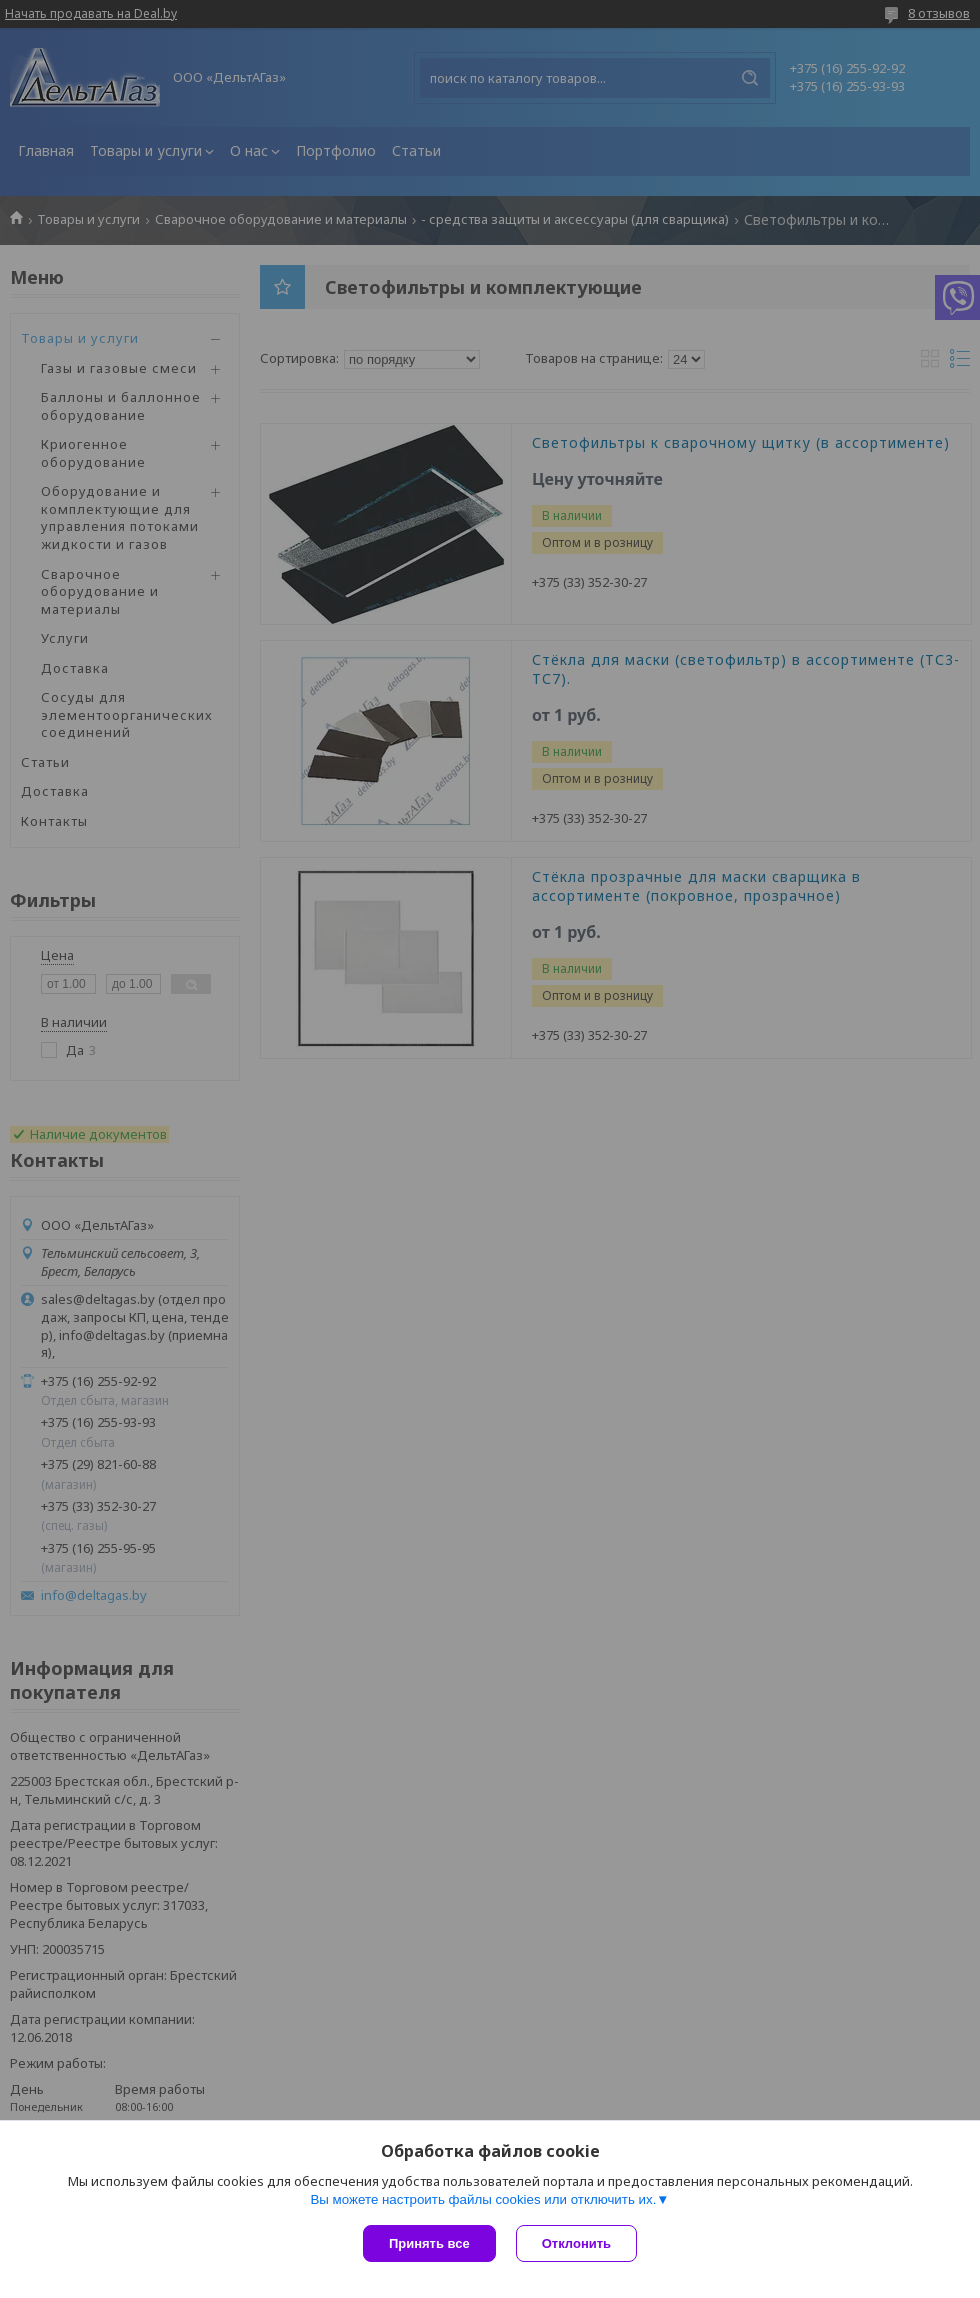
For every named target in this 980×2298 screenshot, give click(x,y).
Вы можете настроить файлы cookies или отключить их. (483, 2199)
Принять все (429, 2243)
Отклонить (576, 2243)
